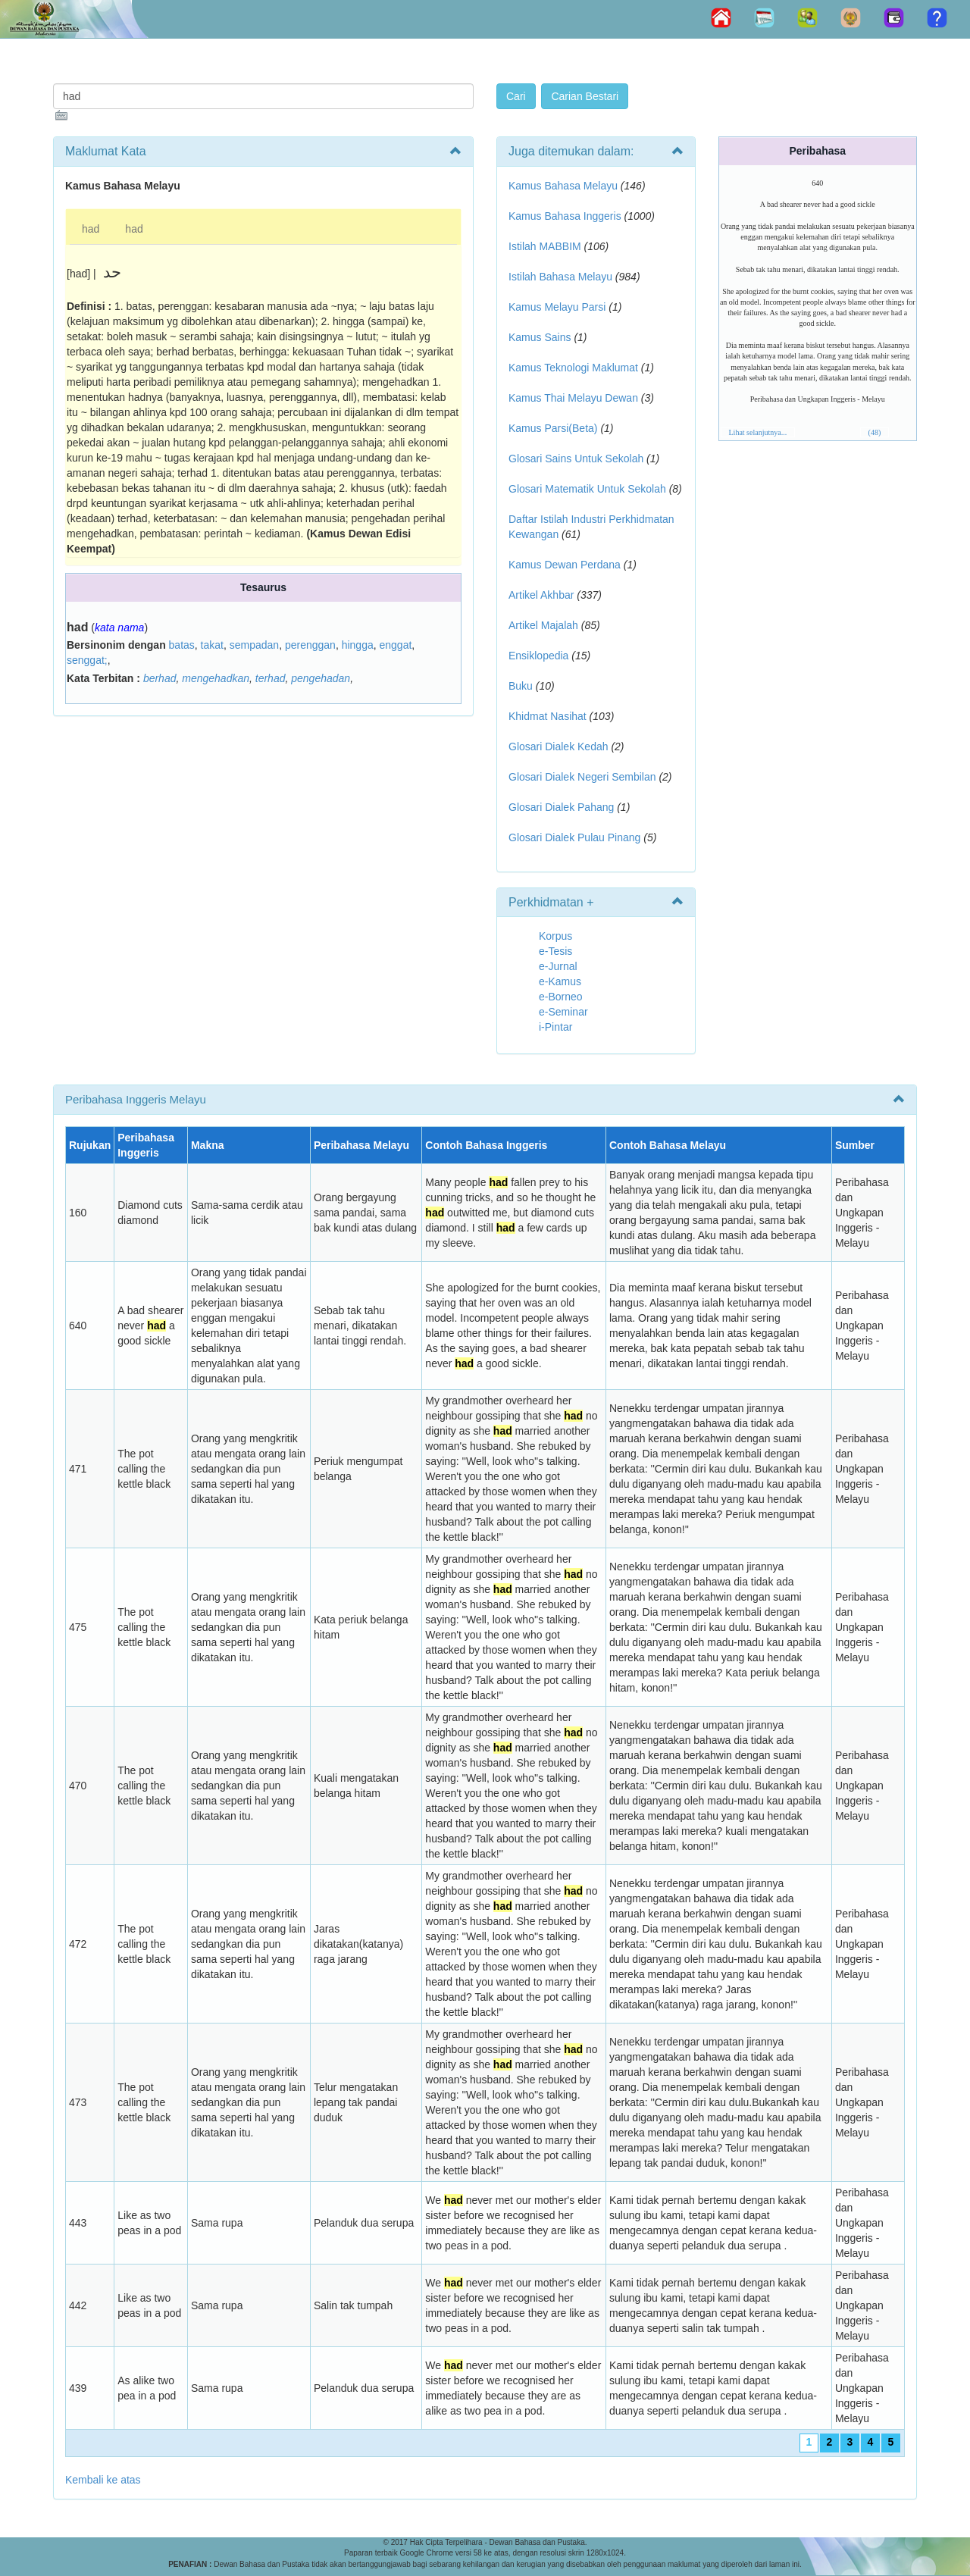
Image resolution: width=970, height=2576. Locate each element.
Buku (520, 686)
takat (212, 645)
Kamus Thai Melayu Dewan (573, 398)
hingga (358, 645)
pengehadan (320, 678)
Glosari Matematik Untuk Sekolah (587, 489)
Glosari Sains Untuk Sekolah (575, 458)
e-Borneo (561, 997)
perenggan (310, 645)
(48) (874, 432)
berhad (160, 678)
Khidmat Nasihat (547, 716)
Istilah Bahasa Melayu (560, 277)
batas (182, 645)
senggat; (87, 660)
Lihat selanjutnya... (758, 432)
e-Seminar (563, 1012)
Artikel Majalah (543, 625)
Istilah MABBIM (544, 246)
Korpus (555, 936)
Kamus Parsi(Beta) (552, 428)
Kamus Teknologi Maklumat (573, 368)
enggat (395, 645)
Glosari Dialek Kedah (558, 746)
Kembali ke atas (103, 2480)
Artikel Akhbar (541, 595)
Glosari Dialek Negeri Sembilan (582, 777)
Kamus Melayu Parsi (556, 307)
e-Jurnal (558, 966)
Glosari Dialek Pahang (561, 807)
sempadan (254, 645)
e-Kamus (560, 981)
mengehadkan (215, 678)
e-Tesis (555, 951)
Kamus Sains (539, 337)
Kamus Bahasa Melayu (564, 186)
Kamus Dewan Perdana (564, 565)
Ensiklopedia (538, 655)
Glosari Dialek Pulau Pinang (574, 837)
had (90, 229)
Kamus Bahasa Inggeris (564, 216)
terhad (270, 678)
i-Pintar (555, 1027)
